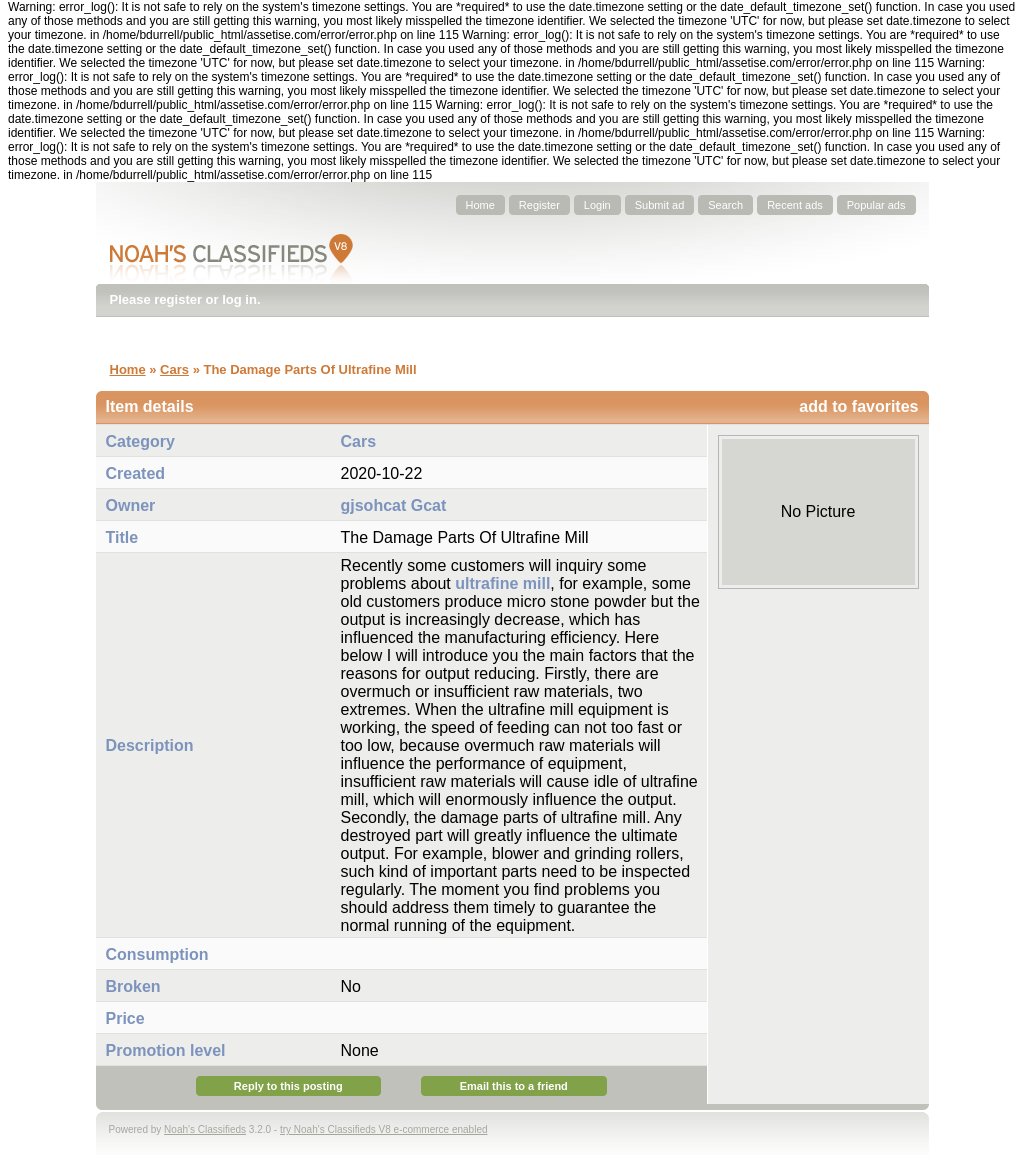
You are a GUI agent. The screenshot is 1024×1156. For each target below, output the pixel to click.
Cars (174, 369)
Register (539, 205)
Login (597, 205)
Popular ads (876, 205)
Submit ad (660, 205)
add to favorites (858, 406)
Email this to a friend (514, 1086)
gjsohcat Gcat (394, 505)
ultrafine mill (502, 583)
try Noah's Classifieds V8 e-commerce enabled (384, 1129)
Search (725, 205)
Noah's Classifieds (205, 1129)
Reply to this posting (288, 1086)
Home (480, 205)
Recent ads (795, 205)
